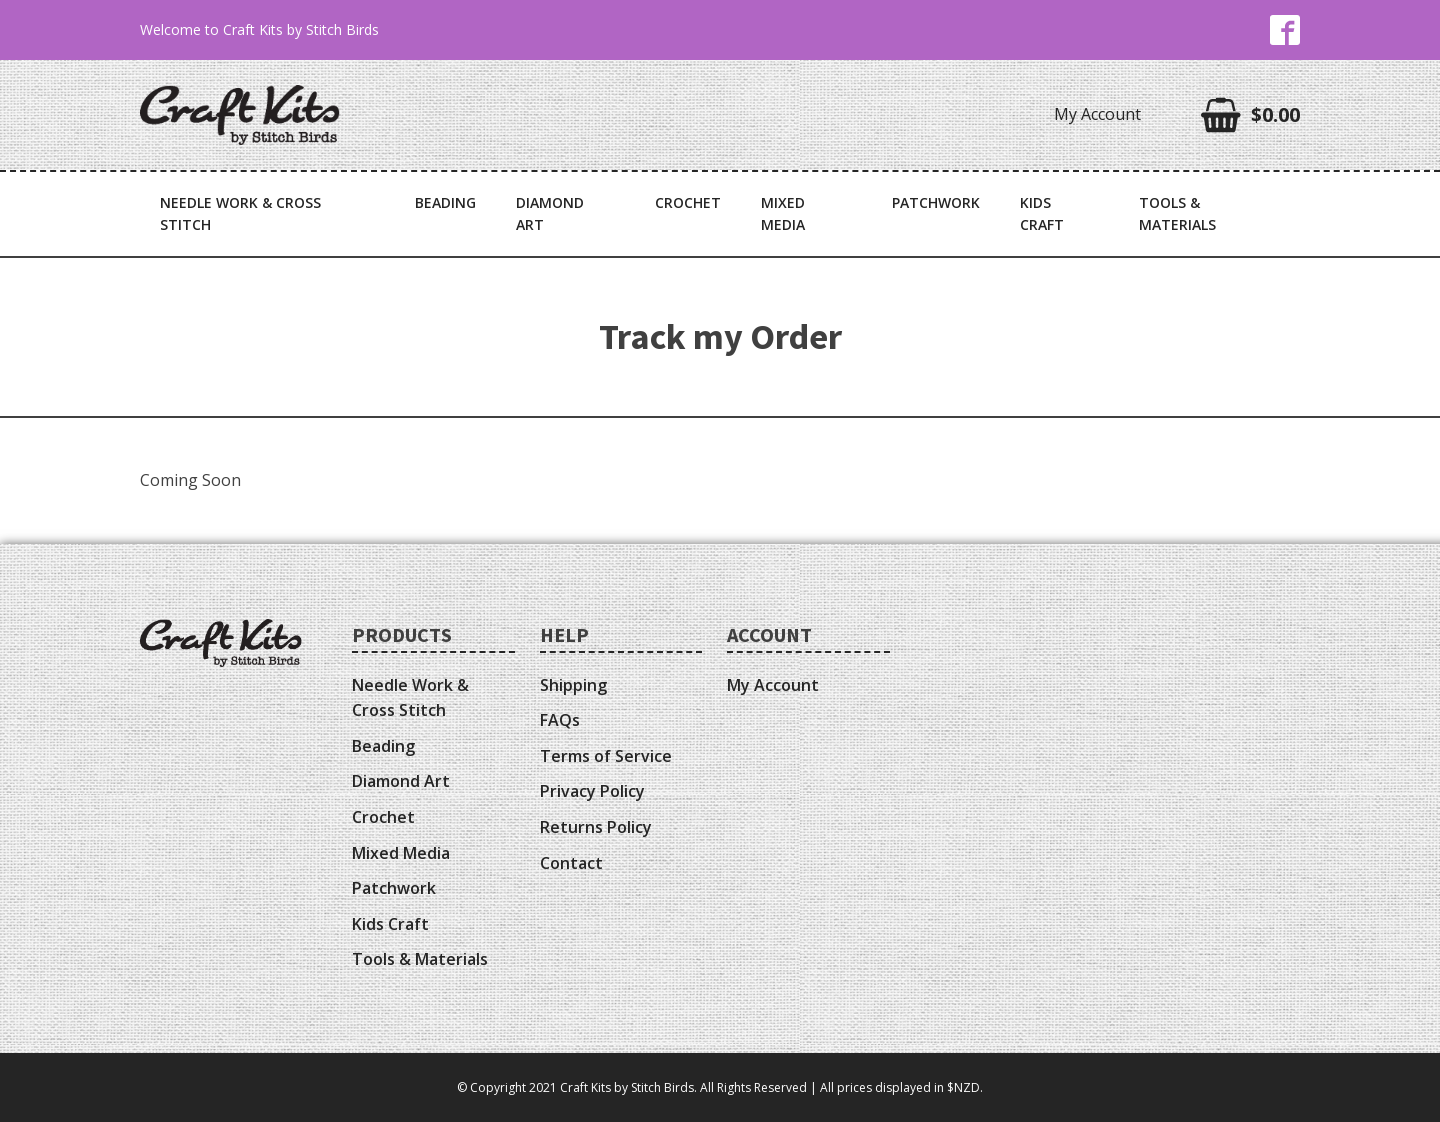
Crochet (688, 202)
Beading (445, 202)
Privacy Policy (592, 791)
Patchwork (936, 202)
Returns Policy (596, 827)
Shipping (573, 685)
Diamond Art (550, 213)
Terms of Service (606, 756)
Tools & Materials (1177, 213)
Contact (571, 863)
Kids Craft (1042, 213)
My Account (1097, 114)
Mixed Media (783, 213)
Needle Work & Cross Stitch (240, 213)
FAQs (560, 720)
